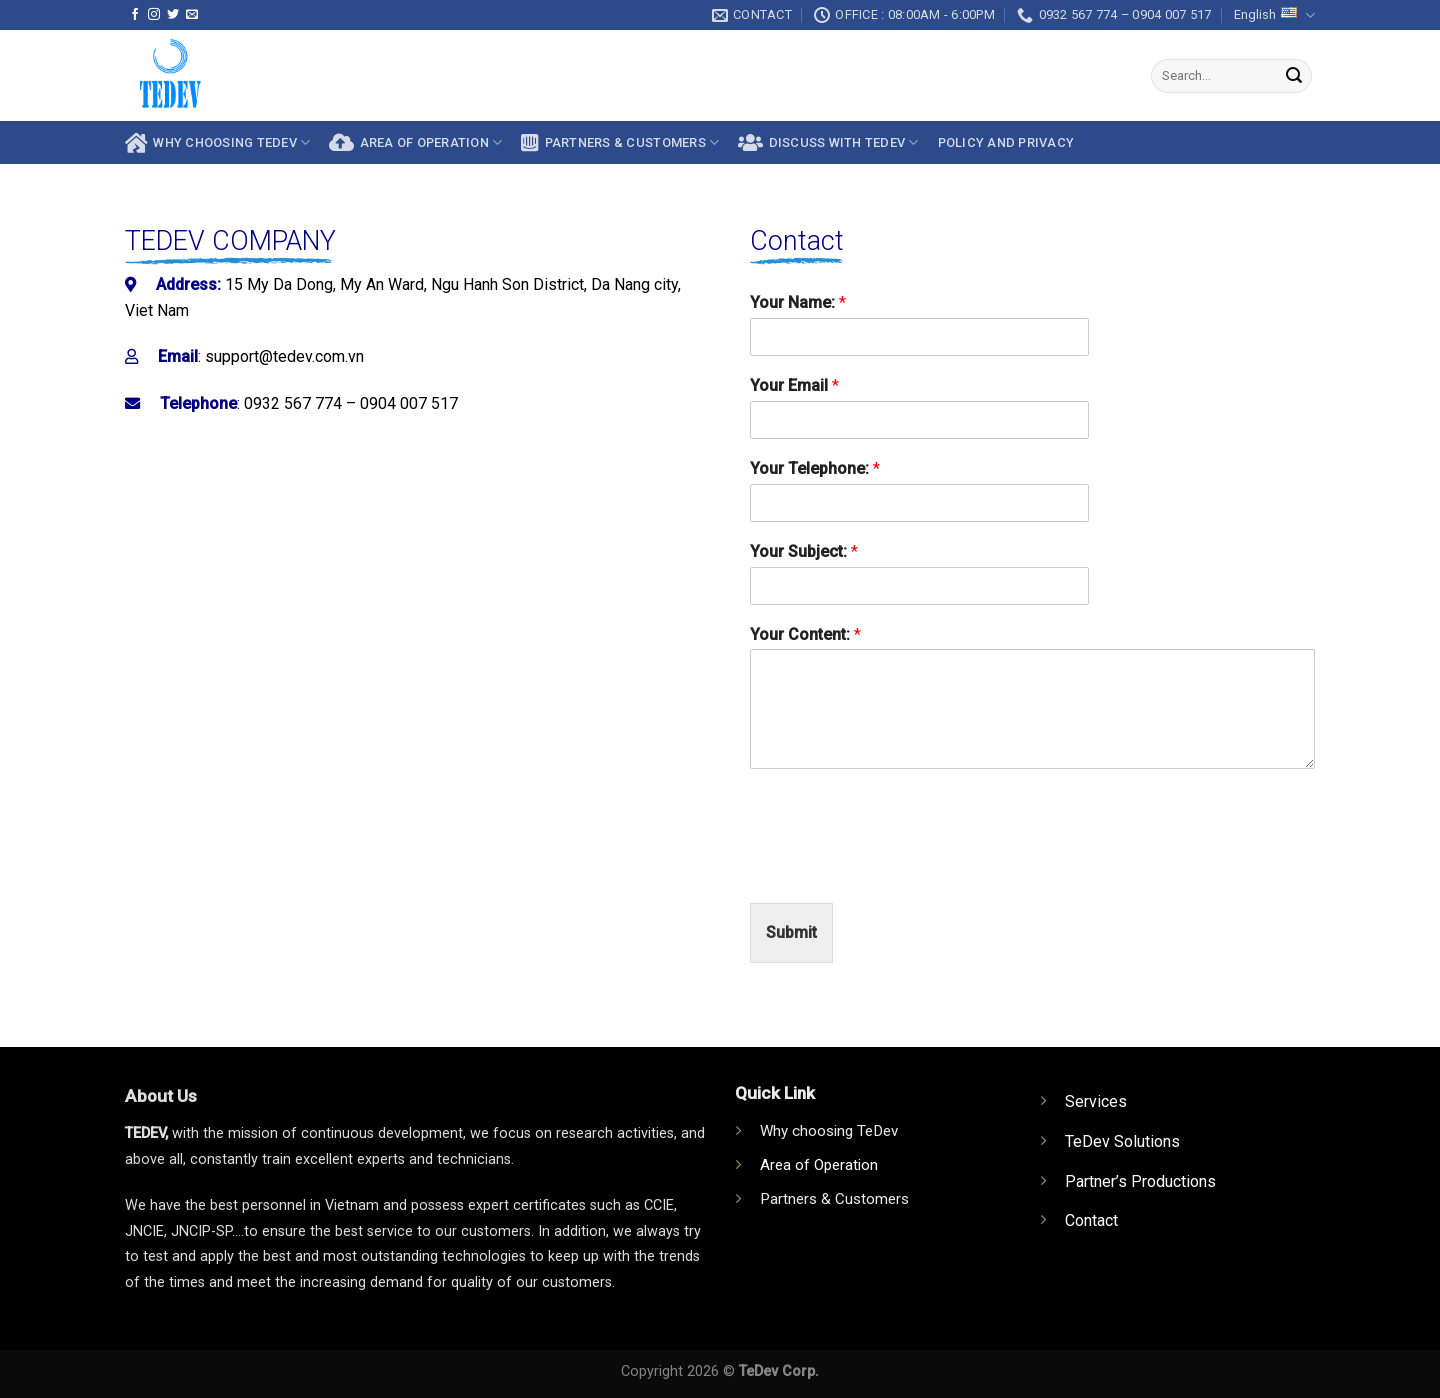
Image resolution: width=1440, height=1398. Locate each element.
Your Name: (798, 302)
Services (1096, 1101)
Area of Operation (819, 1165)
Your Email (794, 385)
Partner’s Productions (1140, 1181)
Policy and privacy (1006, 142)
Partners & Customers (620, 143)
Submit (791, 932)
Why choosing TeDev (217, 143)
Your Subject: (804, 551)
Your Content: (805, 634)
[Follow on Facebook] (135, 15)
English (1274, 15)
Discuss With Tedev (828, 143)
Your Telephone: (815, 468)
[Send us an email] (192, 15)
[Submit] (1294, 76)
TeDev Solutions (1122, 1141)
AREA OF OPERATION (415, 143)
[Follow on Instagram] (154, 15)
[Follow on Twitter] (173, 15)
